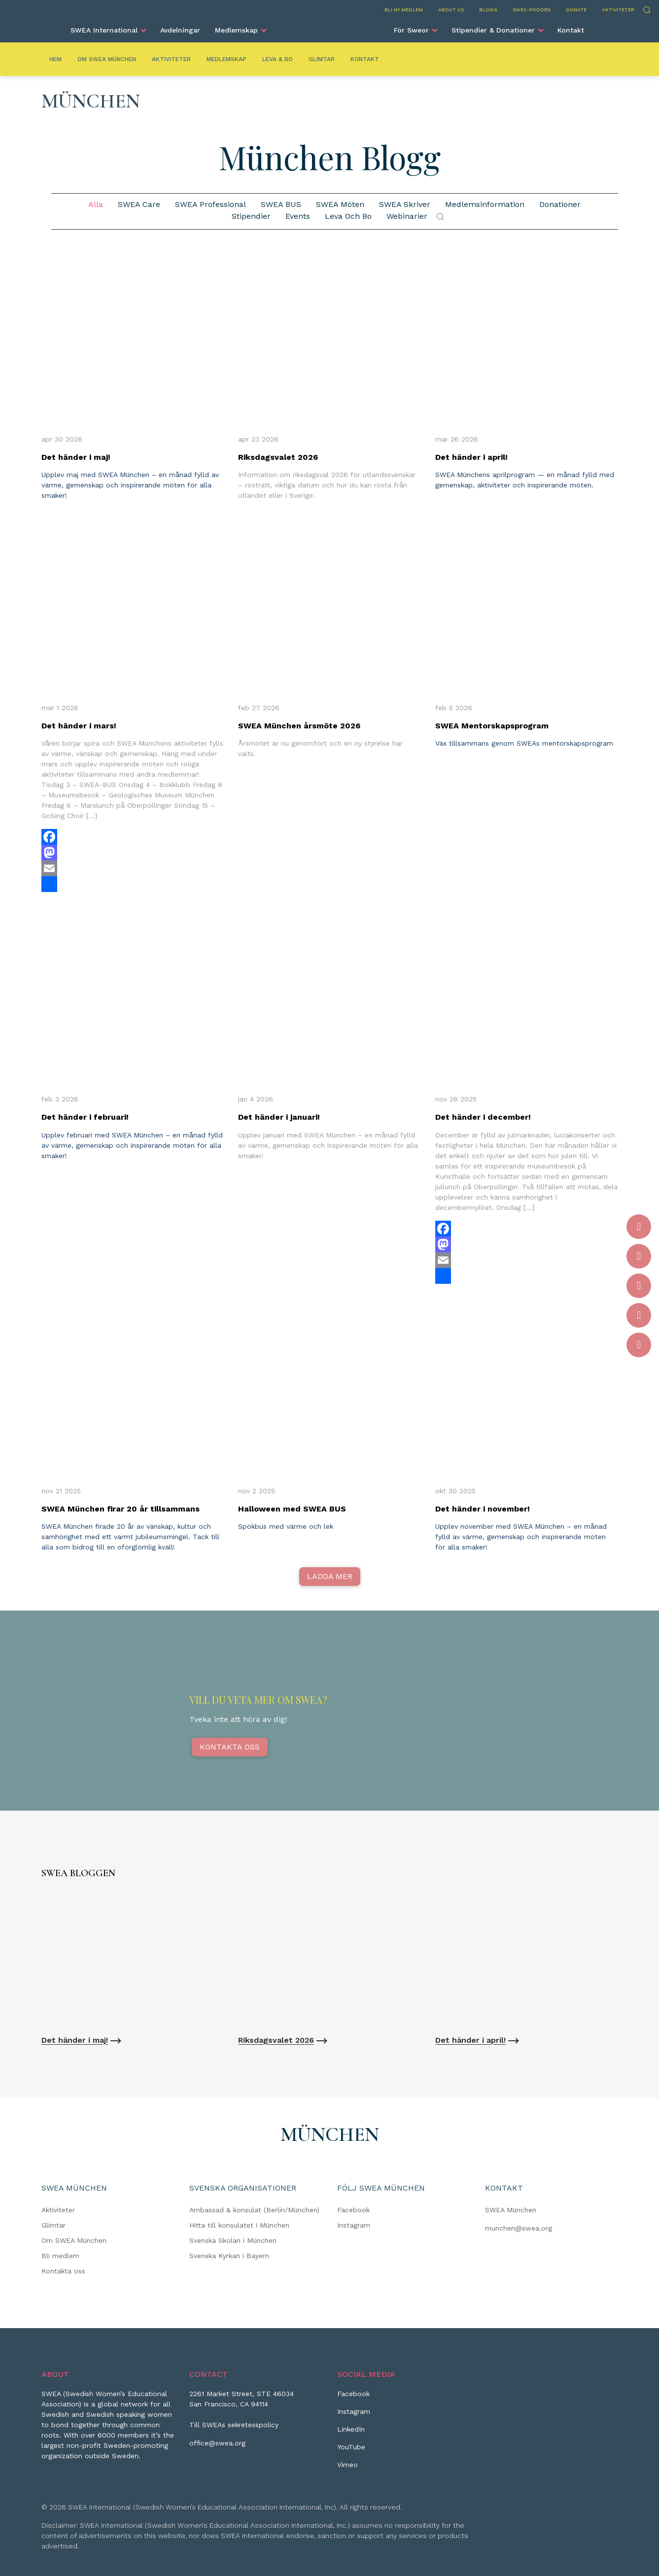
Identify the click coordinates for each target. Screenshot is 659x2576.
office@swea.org (217, 2443)
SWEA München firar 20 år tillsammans (120, 1508)
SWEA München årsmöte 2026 (299, 725)
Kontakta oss (230, 1747)
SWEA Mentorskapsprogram (492, 725)
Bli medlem (60, 2256)
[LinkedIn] (351, 2433)
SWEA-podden (532, 9)
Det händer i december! (483, 1117)
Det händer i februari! (85, 1117)
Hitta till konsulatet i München (239, 2225)
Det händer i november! (482, 1508)
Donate (576, 9)
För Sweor (411, 30)
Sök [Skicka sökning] (646, 8)
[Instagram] (353, 2415)
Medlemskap (236, 30)
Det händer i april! (471, 457)
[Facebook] (353, 2397)
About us (451, 9)
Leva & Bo (277, 59)
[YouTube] (351, 2451)
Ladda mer (329, 1576)
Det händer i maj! (75, 457)
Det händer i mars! (78, 725)
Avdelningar (180, 30)
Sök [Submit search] (440, 217)
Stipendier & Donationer (493, 30)
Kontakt (570, 30)
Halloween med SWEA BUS (292, 1508)
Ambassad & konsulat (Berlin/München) (254, 2210)
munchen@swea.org (518, 2228)
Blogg (488, 9)
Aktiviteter (618, 9)
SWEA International (104, 30)
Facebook (353, 2210)
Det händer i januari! (279, 1117)
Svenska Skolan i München (233, 2240)
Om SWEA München (106, 59)
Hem (55, 59)
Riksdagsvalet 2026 (278, 457)
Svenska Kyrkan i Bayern (229, 2256)
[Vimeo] (347, 2468)
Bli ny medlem (403, 9)
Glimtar (322, 59)
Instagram (353, 2225)
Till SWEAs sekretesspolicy (233, 2425)
